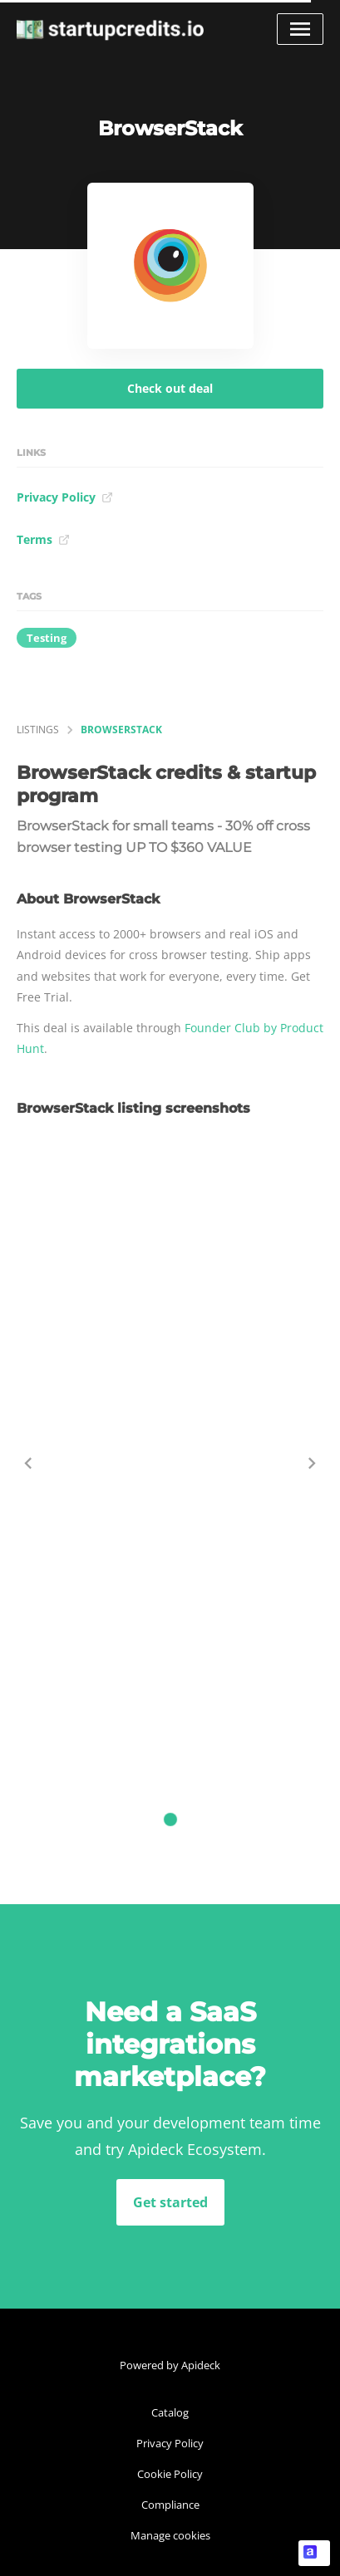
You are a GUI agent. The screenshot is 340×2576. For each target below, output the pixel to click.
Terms (43, 539)
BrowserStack (121, 729)
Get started (170, 2202)
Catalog (170, 2412)
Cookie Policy (170, 2473)
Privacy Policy (65, 497)
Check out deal (170, 388)
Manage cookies (170, 2535)
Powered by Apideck (170, 2365)
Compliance (170, 2504)
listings (38, 729)
